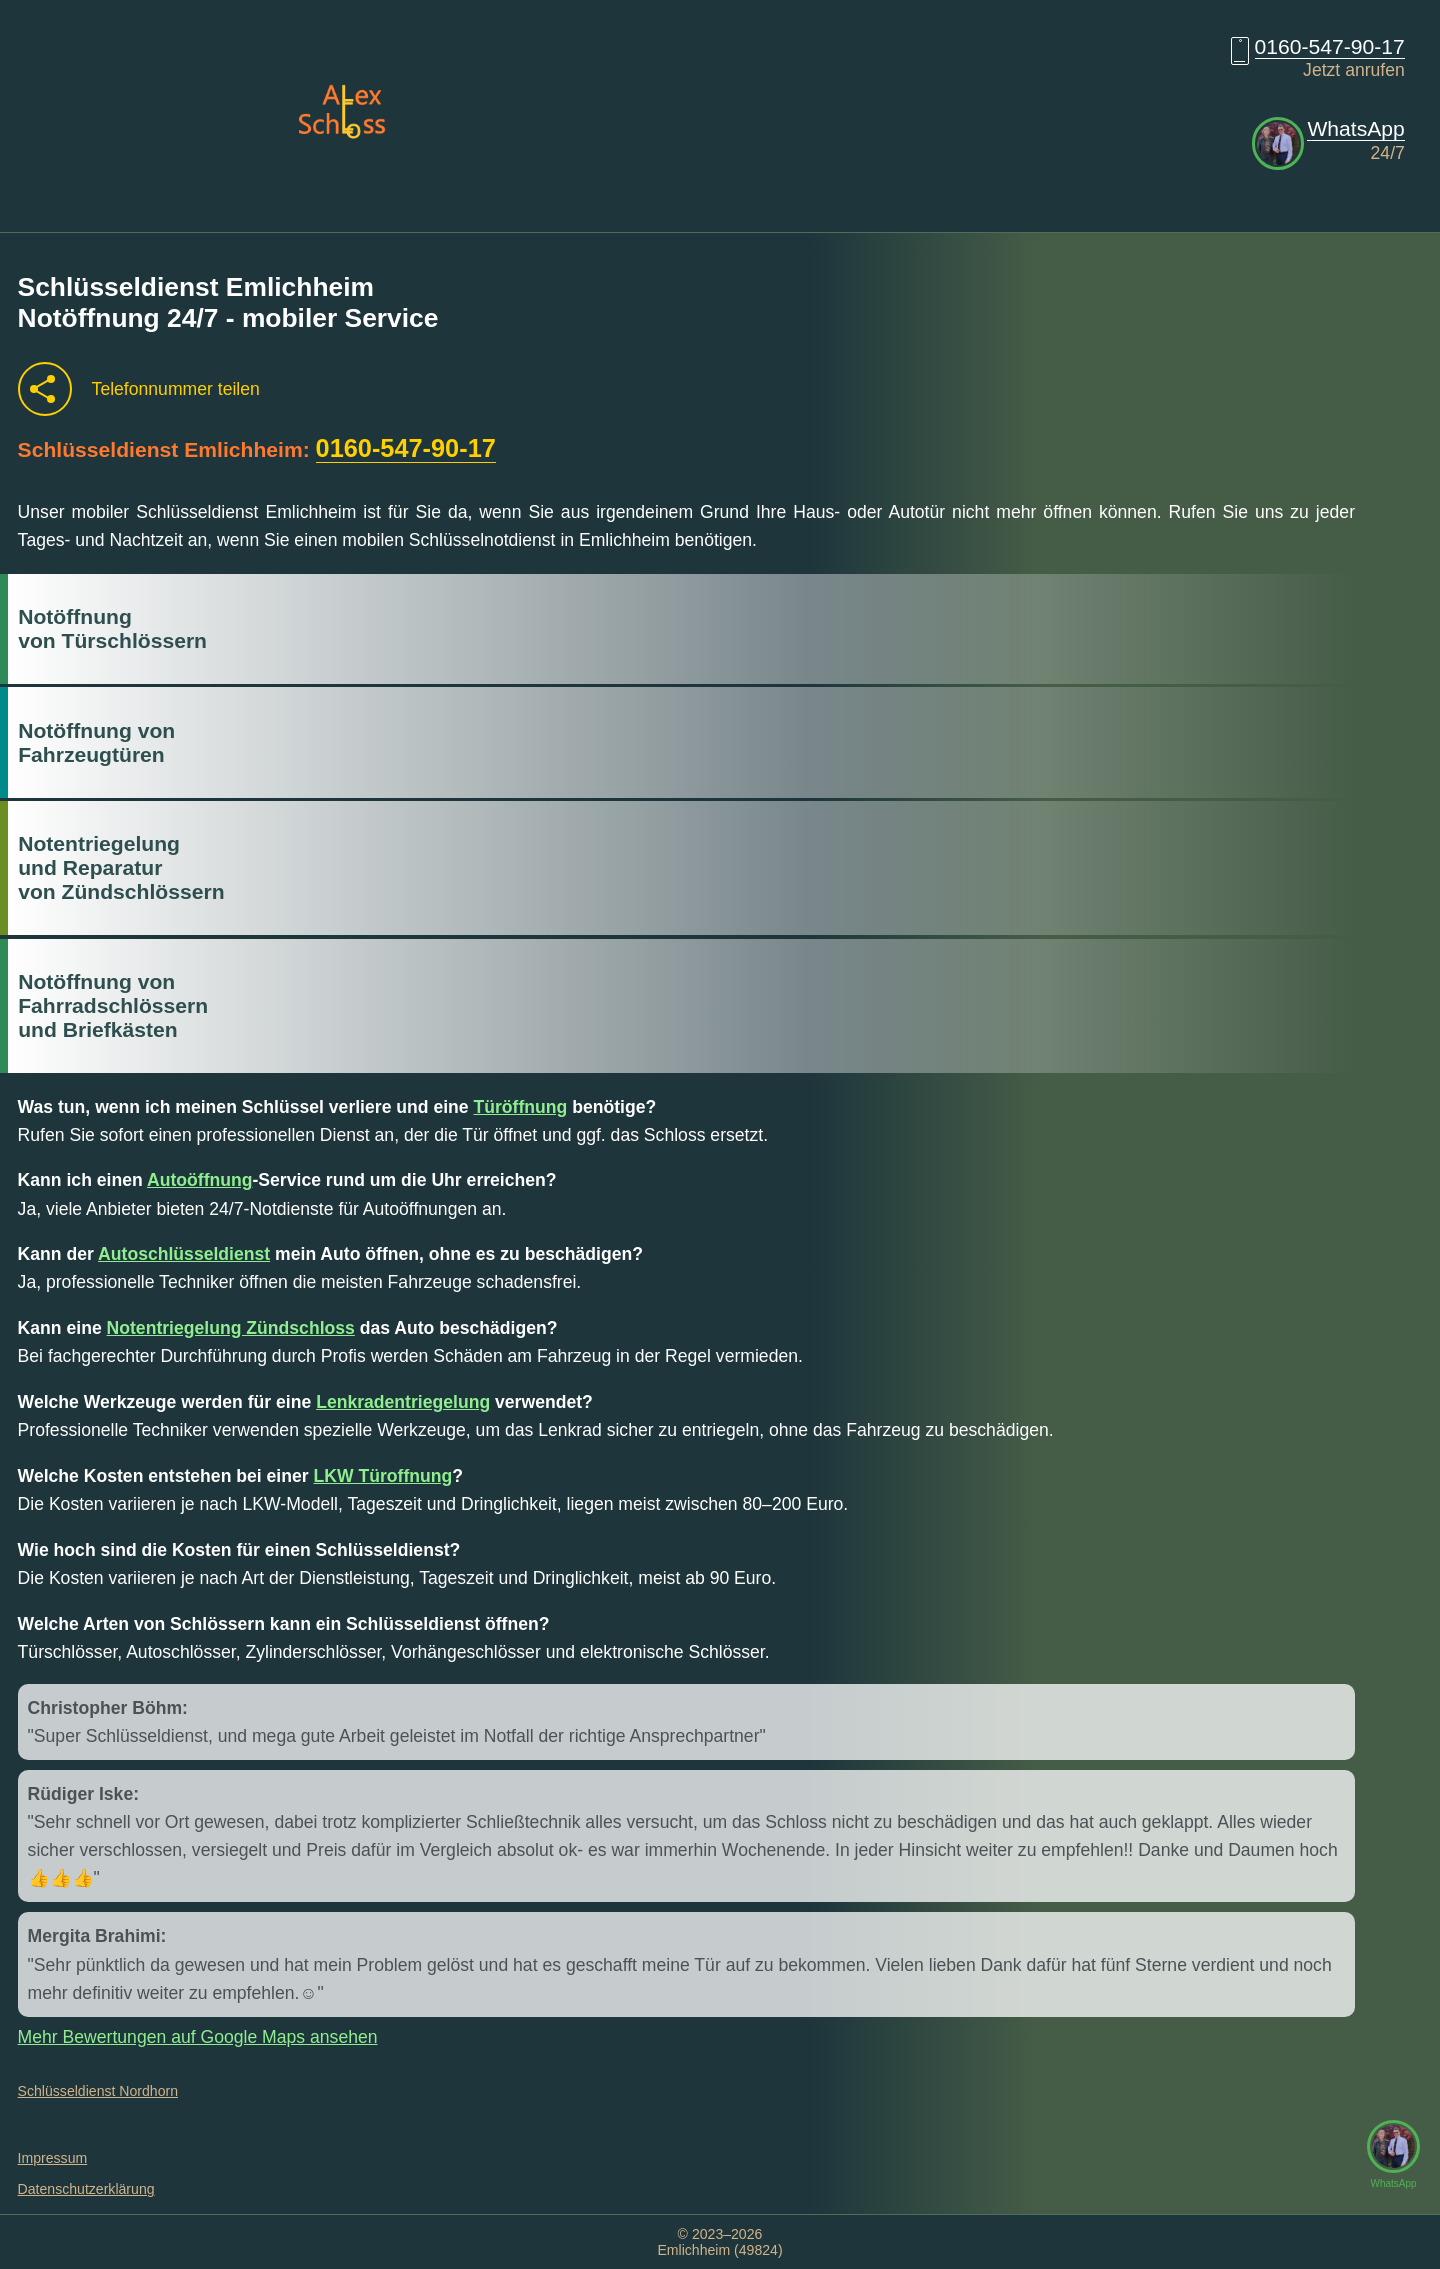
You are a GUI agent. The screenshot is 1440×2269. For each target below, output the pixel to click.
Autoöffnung (200, 1180)
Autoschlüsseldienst (184, 1254)
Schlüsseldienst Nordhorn (98, 2091)
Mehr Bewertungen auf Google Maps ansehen (198, 2037)
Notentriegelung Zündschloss (231, 1328)
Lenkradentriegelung (403, 1402)
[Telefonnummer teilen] (45, 389)
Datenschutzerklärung (86, 2189)
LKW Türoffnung (383, 1476)
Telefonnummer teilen (176, 389)
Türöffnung (521, 1107)
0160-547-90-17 (1330, 46)
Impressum (53, 2158)
